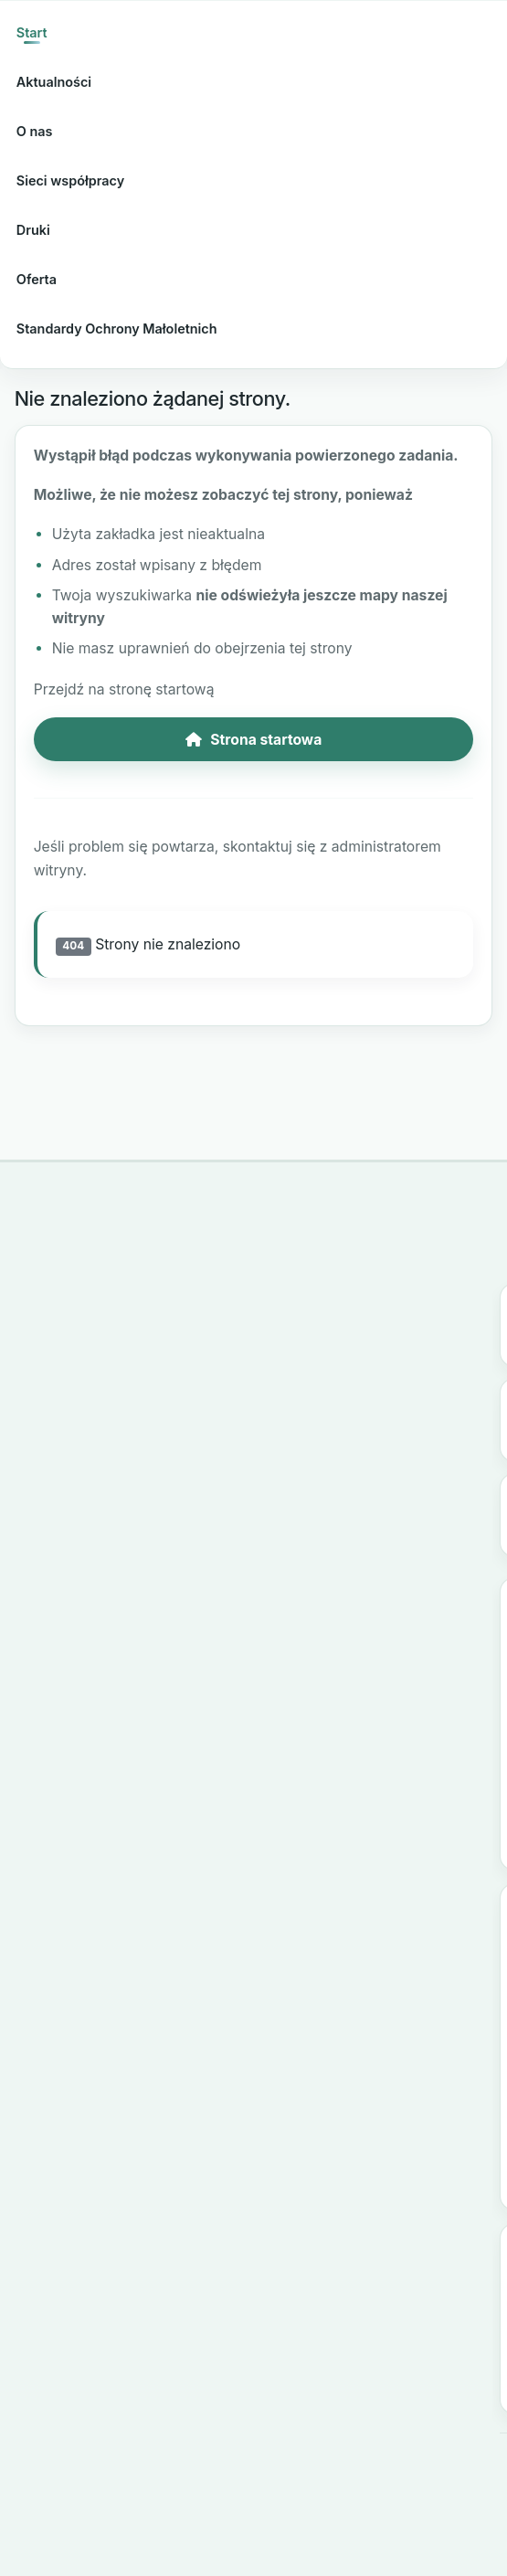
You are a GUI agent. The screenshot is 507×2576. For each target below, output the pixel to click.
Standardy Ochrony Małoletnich (116, 328)
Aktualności (53, 82)
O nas (34, 131)
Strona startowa (253, 739)
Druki (33, 230)
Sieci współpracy (70, 180)
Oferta (36, 279)
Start (32, 32)
